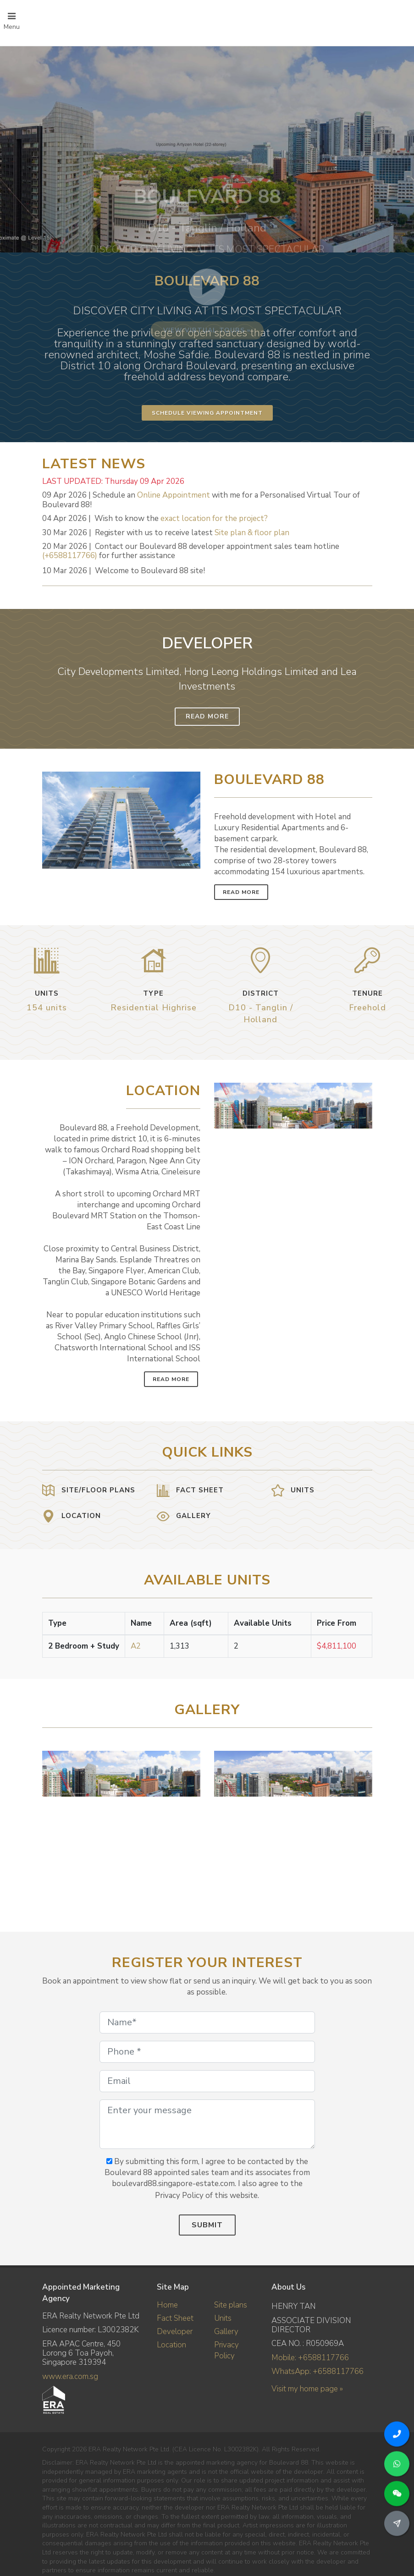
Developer (175, 2331)
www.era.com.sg (70, 2376)
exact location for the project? (214, 518)
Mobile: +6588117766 (310, 2357)
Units (223, 2318)
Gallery (226, 2331)
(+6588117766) (69, 555)
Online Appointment (173, 495)
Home (167, 2305)
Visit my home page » (307, 2389)
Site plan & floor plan (252, 532)
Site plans (230, 2305)
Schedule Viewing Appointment (207, 413)
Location (171, 2345)
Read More (207, 716)
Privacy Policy (226, 2350)
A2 (136, 1646)
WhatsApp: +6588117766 (317, 2371)
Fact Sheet (175, 2318)
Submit (207, 2225)
